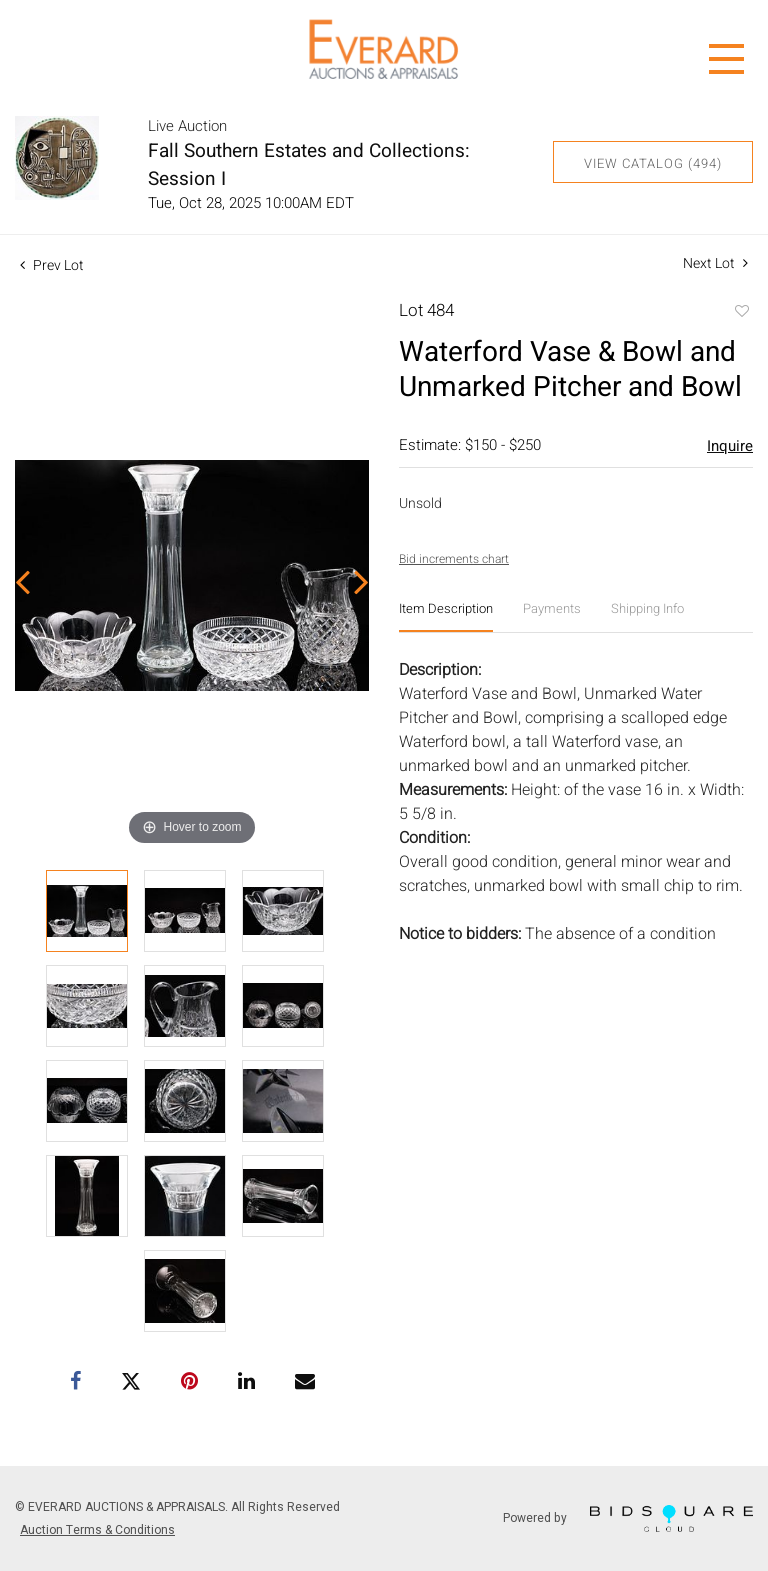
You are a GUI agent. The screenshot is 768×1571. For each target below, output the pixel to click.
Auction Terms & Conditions (97, 1530)
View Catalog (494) (653, 163)
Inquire (730, 446)
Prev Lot (52, 265)
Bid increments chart (454, 559)
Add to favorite (741, 313)
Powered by (628, 1518)
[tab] (446, 616)
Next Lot (715, 263)
